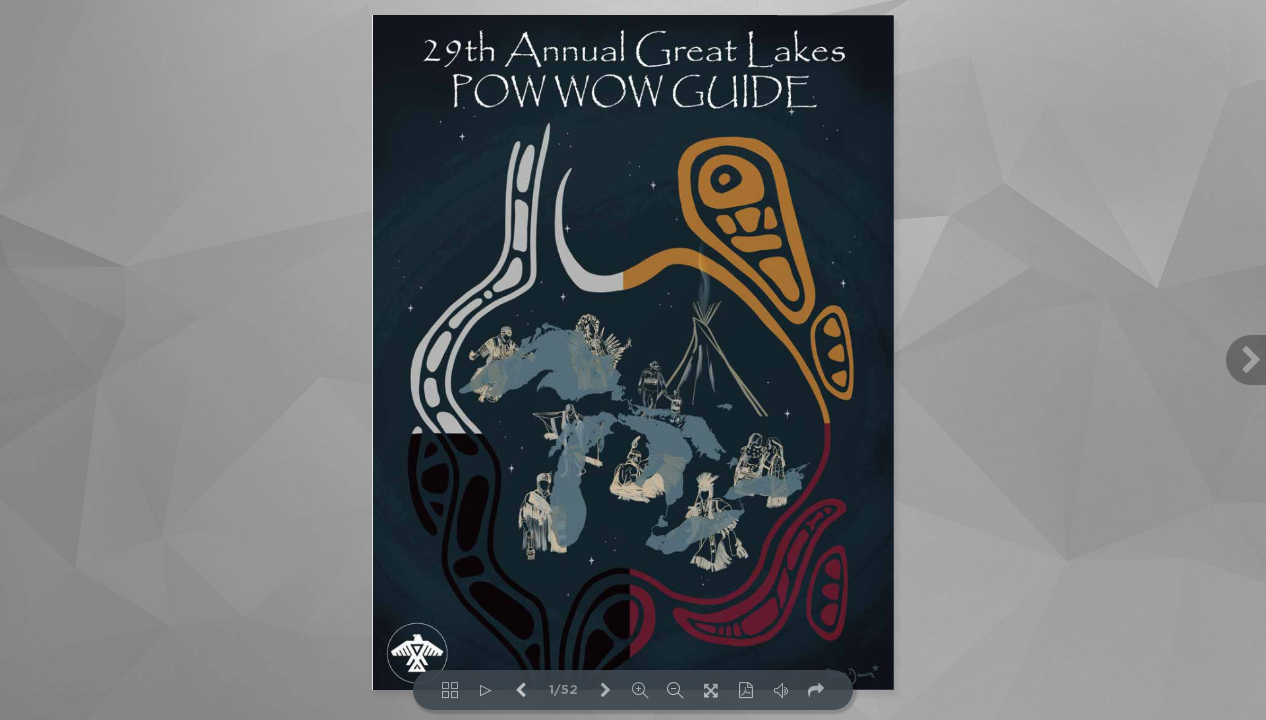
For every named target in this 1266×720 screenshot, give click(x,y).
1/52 (563, 690)
